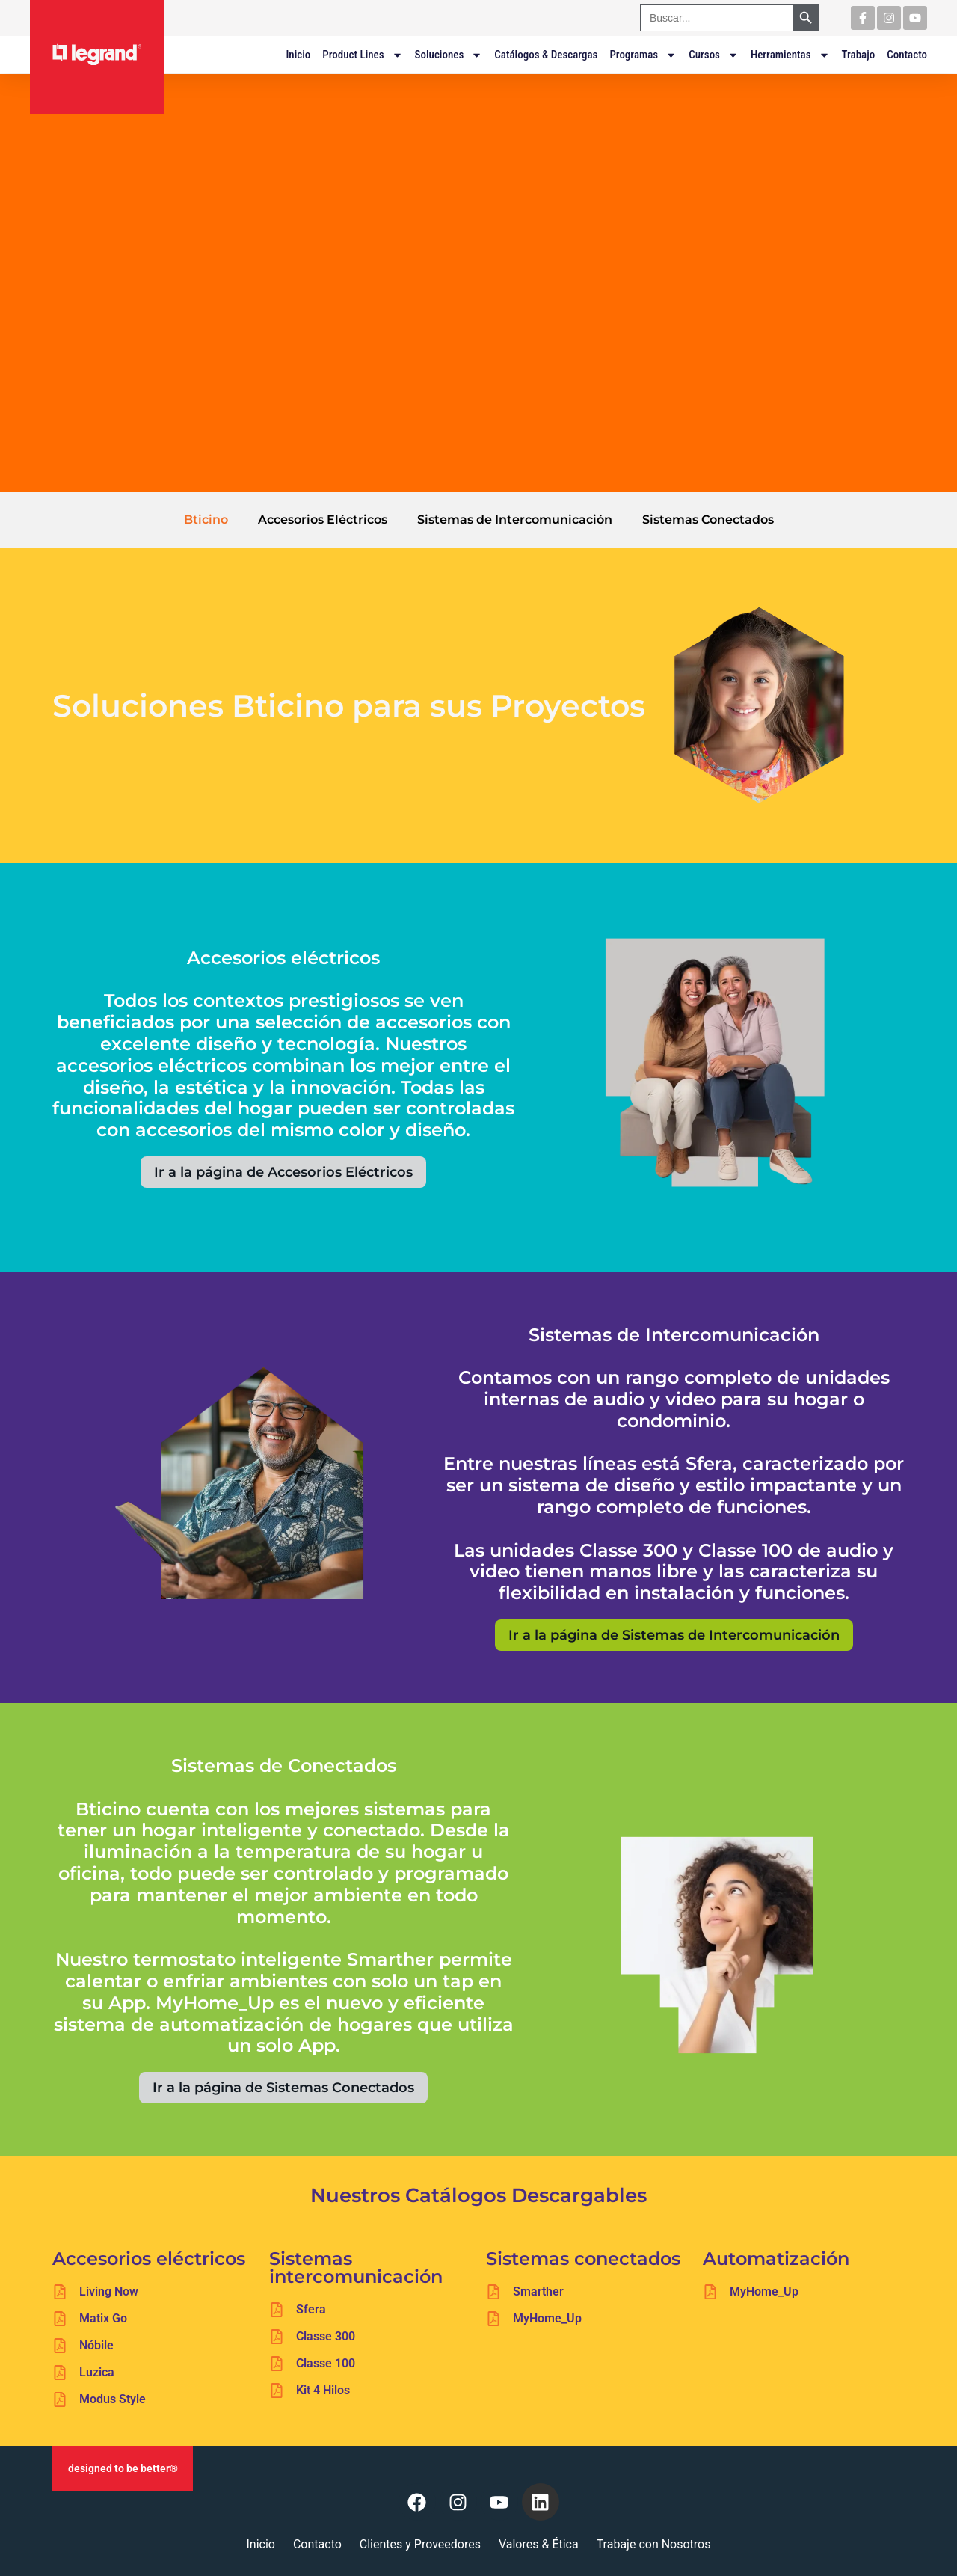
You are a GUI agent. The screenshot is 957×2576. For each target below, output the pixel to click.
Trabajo (859, 54)
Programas (643, 54)
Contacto (907, 54)
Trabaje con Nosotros (654, 2544)
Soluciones (449, 54)
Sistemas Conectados (708, 519)
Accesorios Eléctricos (322, 519)
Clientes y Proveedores (420, 2544)
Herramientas (790, 54)
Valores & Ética (539, 2544)
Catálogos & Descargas (545, 54)
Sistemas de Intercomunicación (514, 519)
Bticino (206, 519)
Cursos (714, 54)
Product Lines (362, 54)
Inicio (298, 54)
